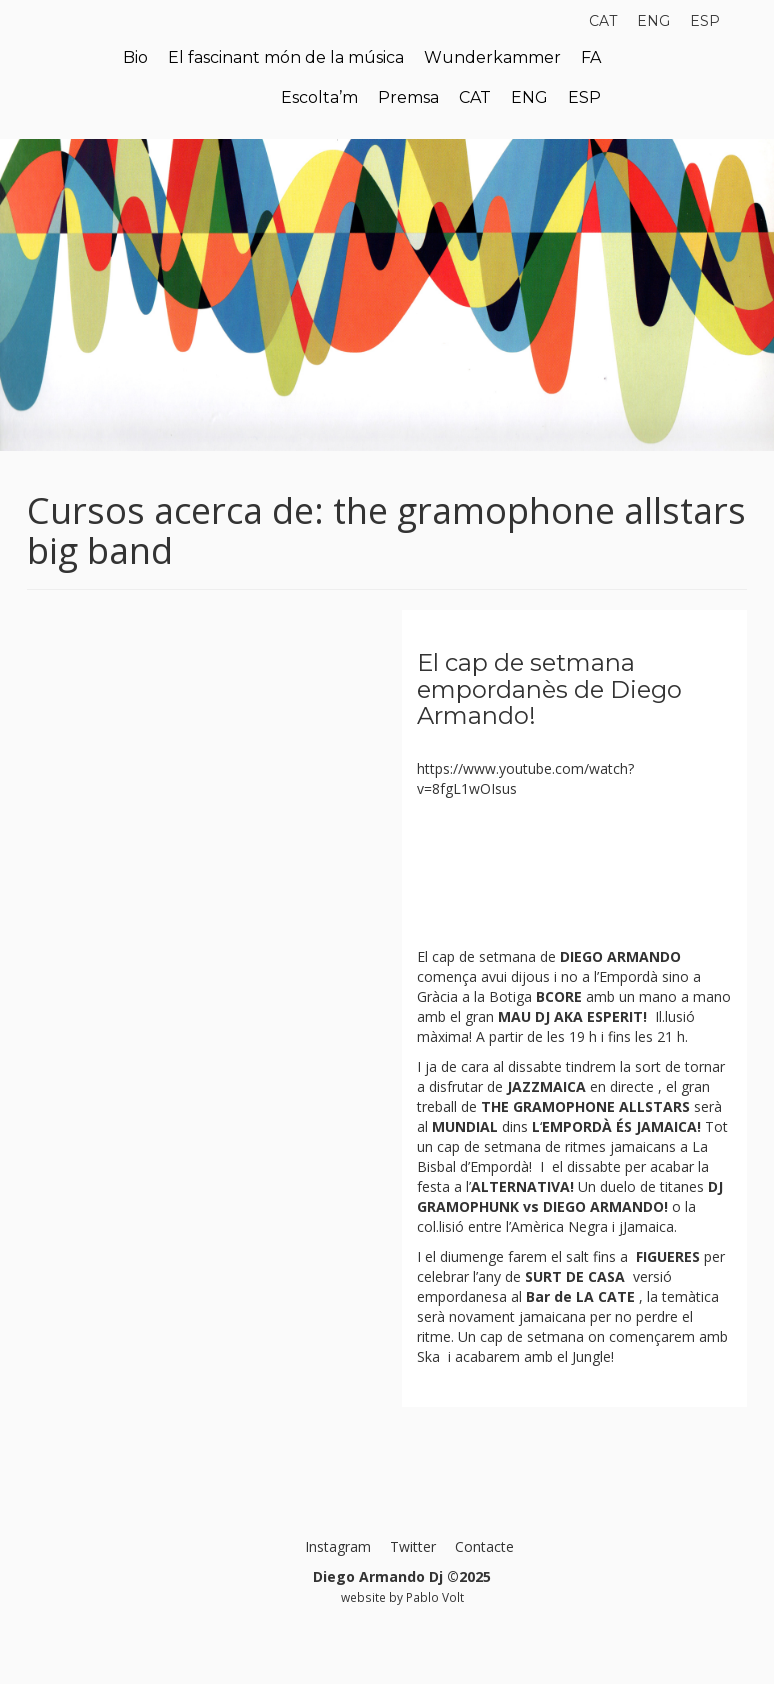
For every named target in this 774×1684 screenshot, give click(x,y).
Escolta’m (319, 97)
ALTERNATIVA (520, 1186)
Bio (135, 57)
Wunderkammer (492, 57)
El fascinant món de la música (286, 57)
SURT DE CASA (575, 1276)
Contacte (484, 1546)
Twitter (413, 1546)
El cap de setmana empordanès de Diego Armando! (549, 689)
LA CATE (603, 1296)
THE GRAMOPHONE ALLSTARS (583, 1106)
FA (591, 57)
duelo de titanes (652, 1186)
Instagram (338, 1546)
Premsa (408, 97)
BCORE (559, 996)
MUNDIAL (465, 1126)
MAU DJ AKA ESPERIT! (572, 1016)
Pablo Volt (435, 1597)
